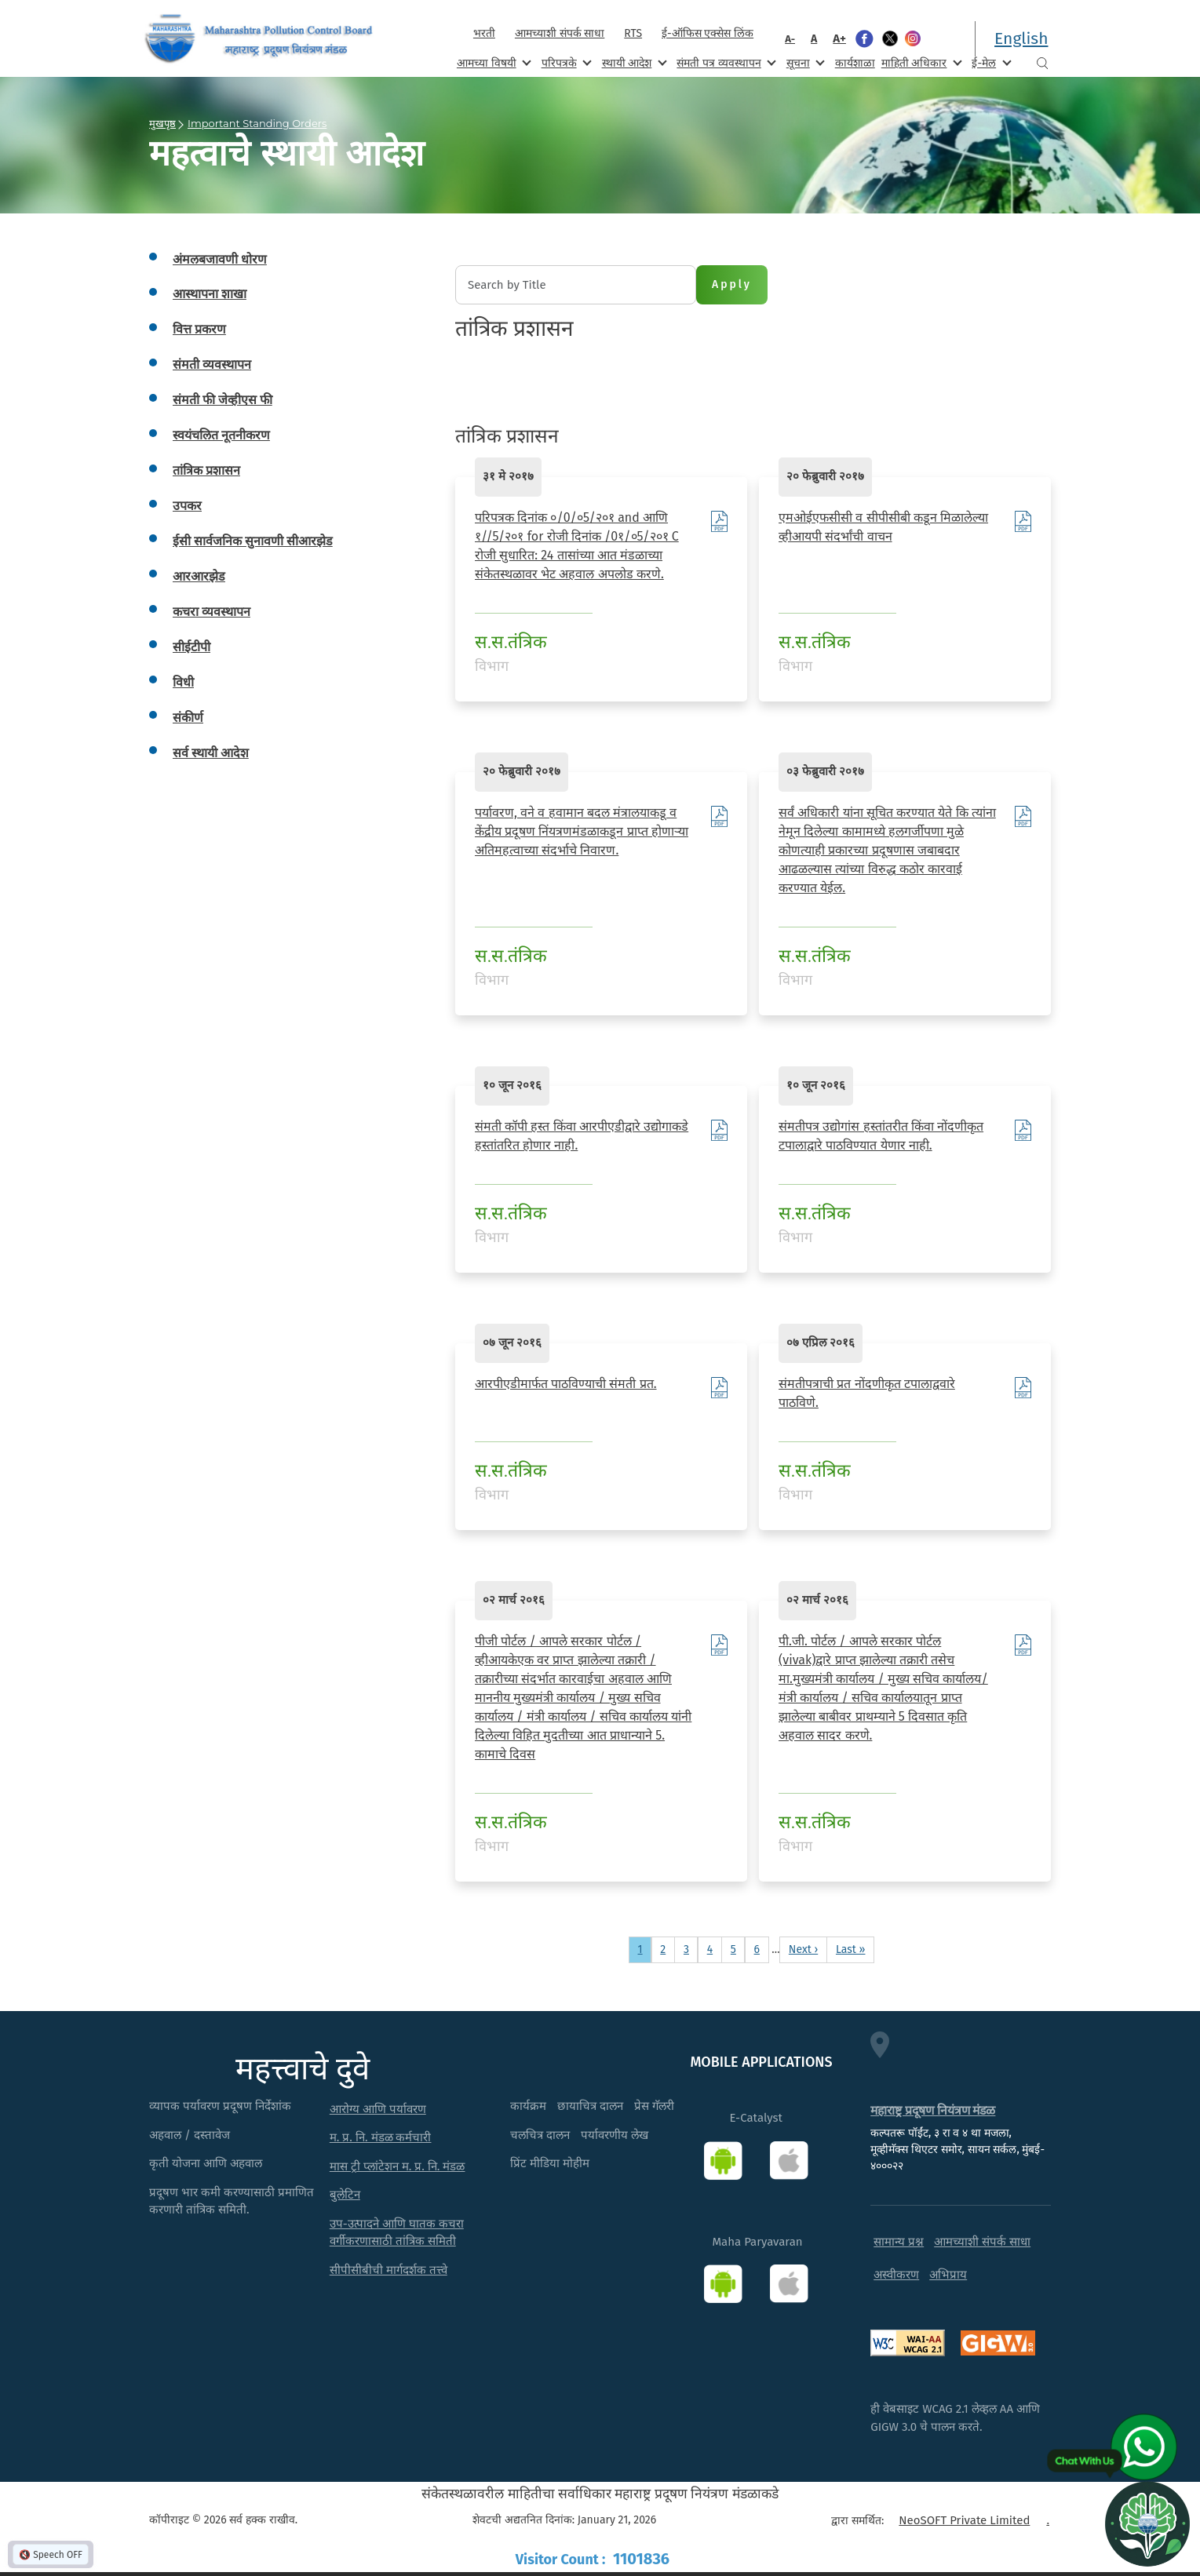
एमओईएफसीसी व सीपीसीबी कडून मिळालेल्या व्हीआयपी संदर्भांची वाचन (883, 527)
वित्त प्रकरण (199, 329)
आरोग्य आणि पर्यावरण (378, 2109)
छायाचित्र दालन (590, 2106)
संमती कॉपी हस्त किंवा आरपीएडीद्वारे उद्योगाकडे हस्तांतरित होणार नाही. (581, 1136)
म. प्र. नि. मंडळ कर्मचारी (381, 2137)
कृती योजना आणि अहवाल (205, 2163)
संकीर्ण (188, 717)
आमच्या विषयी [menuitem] (492, 62)
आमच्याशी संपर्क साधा (559, 33)
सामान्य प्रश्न (899, 2242)
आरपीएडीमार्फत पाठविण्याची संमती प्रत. (566, 1383)
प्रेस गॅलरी (654, 2106)
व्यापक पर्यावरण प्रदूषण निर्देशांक (220, 2106)
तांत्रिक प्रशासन (206, 470)
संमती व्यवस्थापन (212, 364)
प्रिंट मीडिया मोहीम (549, 2163)
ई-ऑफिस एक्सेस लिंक (707, 33)
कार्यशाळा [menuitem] (855, 63)
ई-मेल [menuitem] (989, 62)
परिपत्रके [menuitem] (565, 62)
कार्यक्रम (528, 2106)
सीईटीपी (191, 646)
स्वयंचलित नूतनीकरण (221, 435)
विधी (183, 682)
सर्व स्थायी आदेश (211, 752)
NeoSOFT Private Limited (964, 2520)
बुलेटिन (345, 2195)
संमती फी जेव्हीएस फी (222, 399)
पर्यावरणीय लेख (614, 2135)
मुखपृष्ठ (162, 123)
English (1021, 38)
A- (790, 39)
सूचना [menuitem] (804, 62)
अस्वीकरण (896, 2275)
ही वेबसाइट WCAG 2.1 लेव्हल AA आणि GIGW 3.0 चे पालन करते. (955, 2418)
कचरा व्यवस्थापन (211, 611)
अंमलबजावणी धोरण (220, 259)
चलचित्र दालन (540, 2135)
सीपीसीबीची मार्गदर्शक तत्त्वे (388, 2270)
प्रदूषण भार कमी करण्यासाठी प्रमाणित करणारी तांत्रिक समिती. (231, 2201)
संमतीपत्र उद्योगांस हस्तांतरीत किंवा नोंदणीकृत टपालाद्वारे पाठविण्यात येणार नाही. (881, 1136)
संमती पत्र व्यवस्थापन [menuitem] (724, 62)
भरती (484, 33)
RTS (633, 33)
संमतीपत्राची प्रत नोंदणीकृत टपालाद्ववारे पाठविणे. (867, 1393)
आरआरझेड (199, 576)
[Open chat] (1147, 2523)
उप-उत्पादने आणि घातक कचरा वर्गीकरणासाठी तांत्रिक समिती (397, 2233)
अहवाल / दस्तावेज (189, 2135)
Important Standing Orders (257, 123)
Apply (732, 284)
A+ (839, 38)
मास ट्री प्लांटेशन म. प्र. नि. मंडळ (397, 2166)
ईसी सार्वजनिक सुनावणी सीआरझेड (253, 541)
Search (1042, 63)
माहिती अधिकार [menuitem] (920, 62)
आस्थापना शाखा (209, 293)
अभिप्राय (948, 2275)
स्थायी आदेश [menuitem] (633, 62)
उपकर (187, 505)
